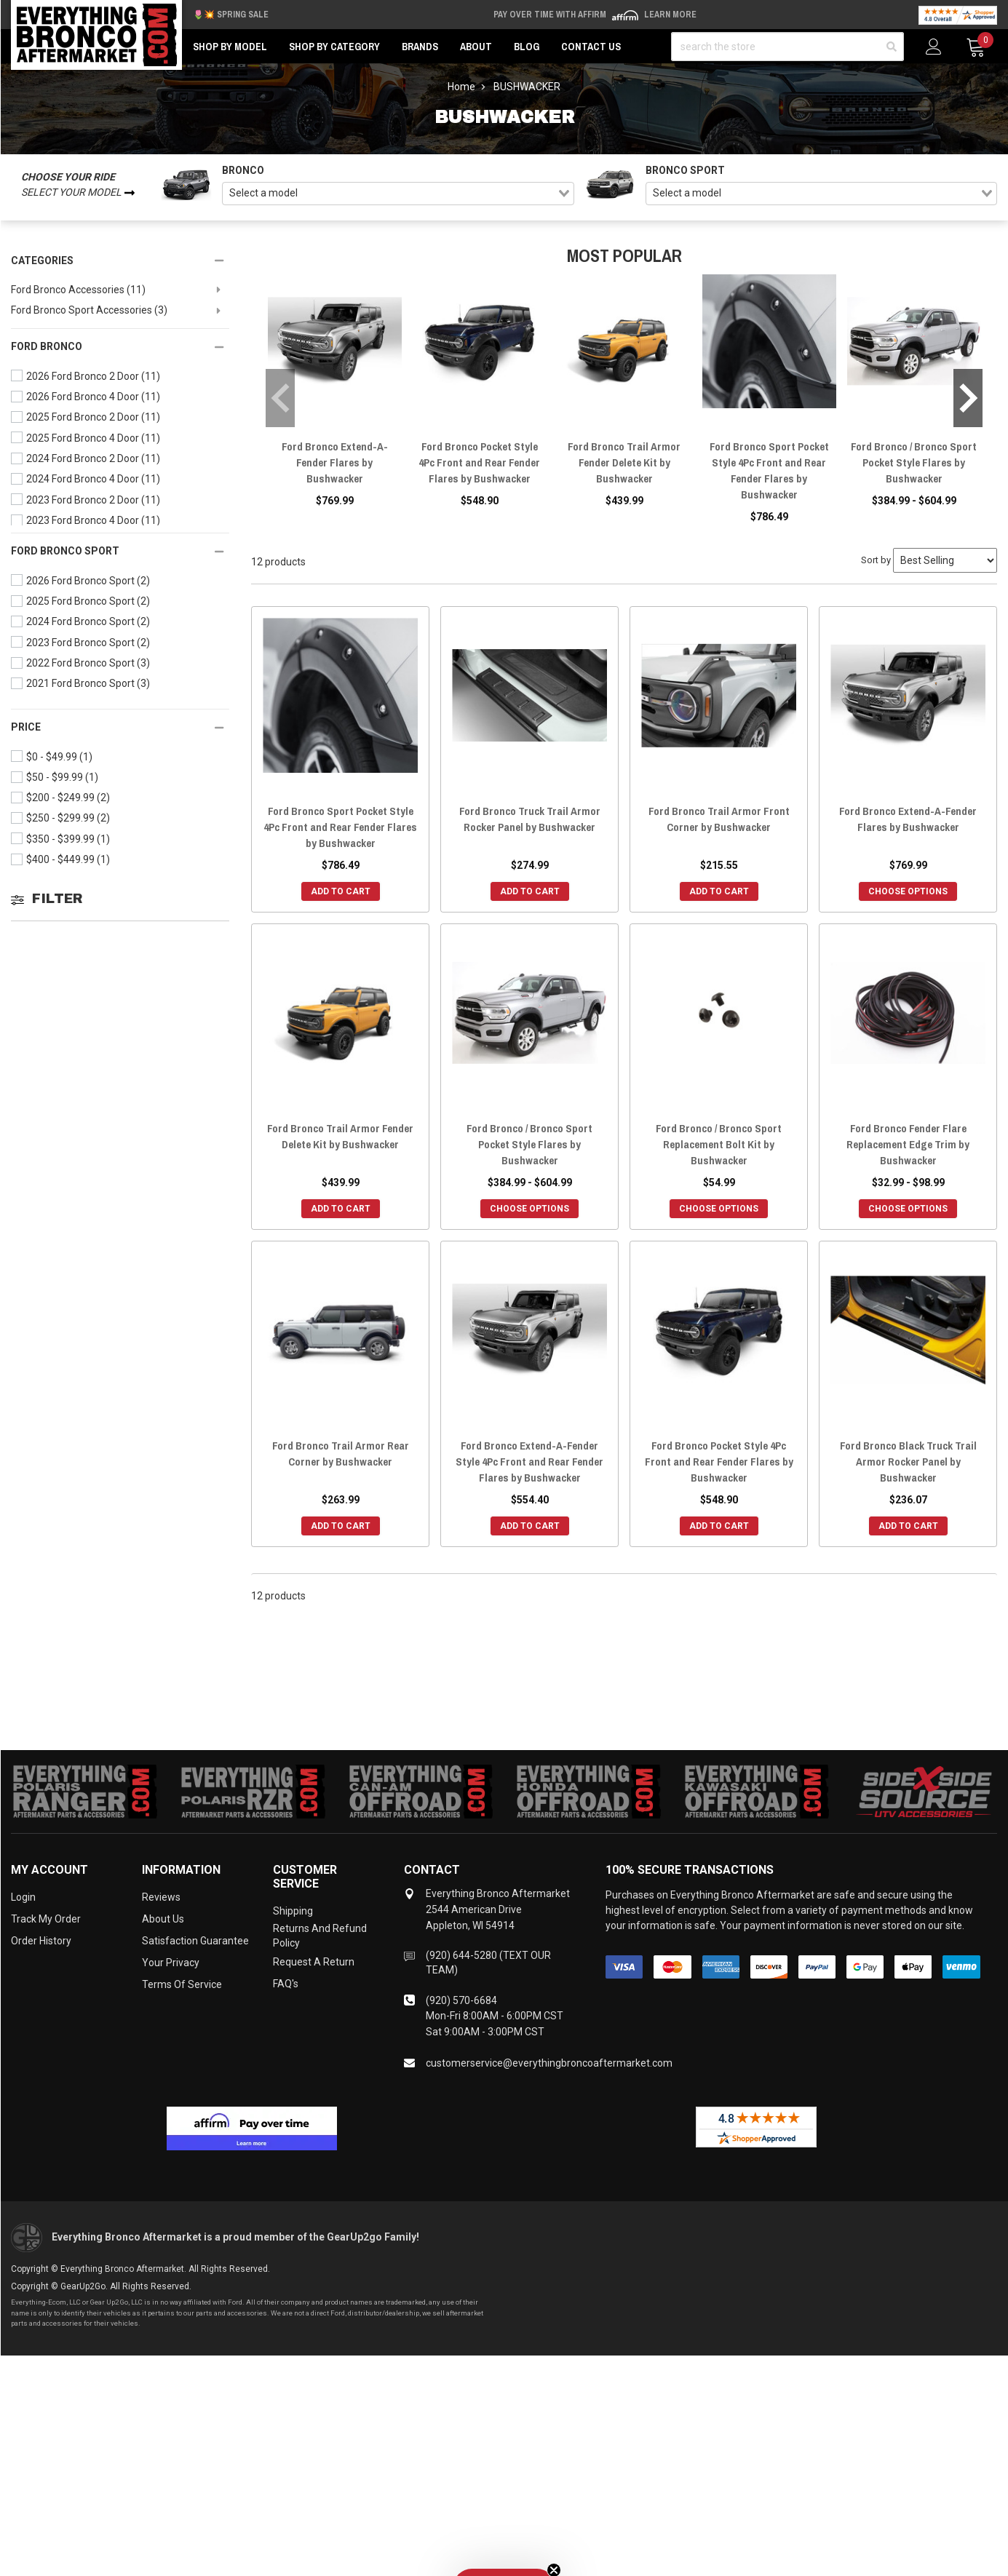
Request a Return (313, 1962)
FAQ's (285, 1983)
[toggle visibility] (217, 326)
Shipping (293, 1911)
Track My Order (46, 1919)
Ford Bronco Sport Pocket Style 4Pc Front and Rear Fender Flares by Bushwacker (769, 470)
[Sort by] (945, 560)
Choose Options (908, 891)
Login (23, 1897)
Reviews (161, 1897)
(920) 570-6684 (461, 2000)
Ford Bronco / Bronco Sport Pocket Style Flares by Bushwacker (914, 462)
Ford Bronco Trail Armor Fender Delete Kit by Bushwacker (624, 462)
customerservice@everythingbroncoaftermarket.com (549, 2063)
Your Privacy (170, 1962)
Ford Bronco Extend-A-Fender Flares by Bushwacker (335, 462)
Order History (41, 1941)
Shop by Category (334, 46)
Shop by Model (230, 46)
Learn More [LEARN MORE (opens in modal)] (670, 14)
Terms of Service (182, 1984)
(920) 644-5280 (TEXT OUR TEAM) (488, 1962)
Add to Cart (340, 891)
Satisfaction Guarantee (195, 1941)
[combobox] (398, 193)
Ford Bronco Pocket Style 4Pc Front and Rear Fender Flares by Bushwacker (479, 462)
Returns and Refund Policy (320, 1936)
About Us (163, 1919)
